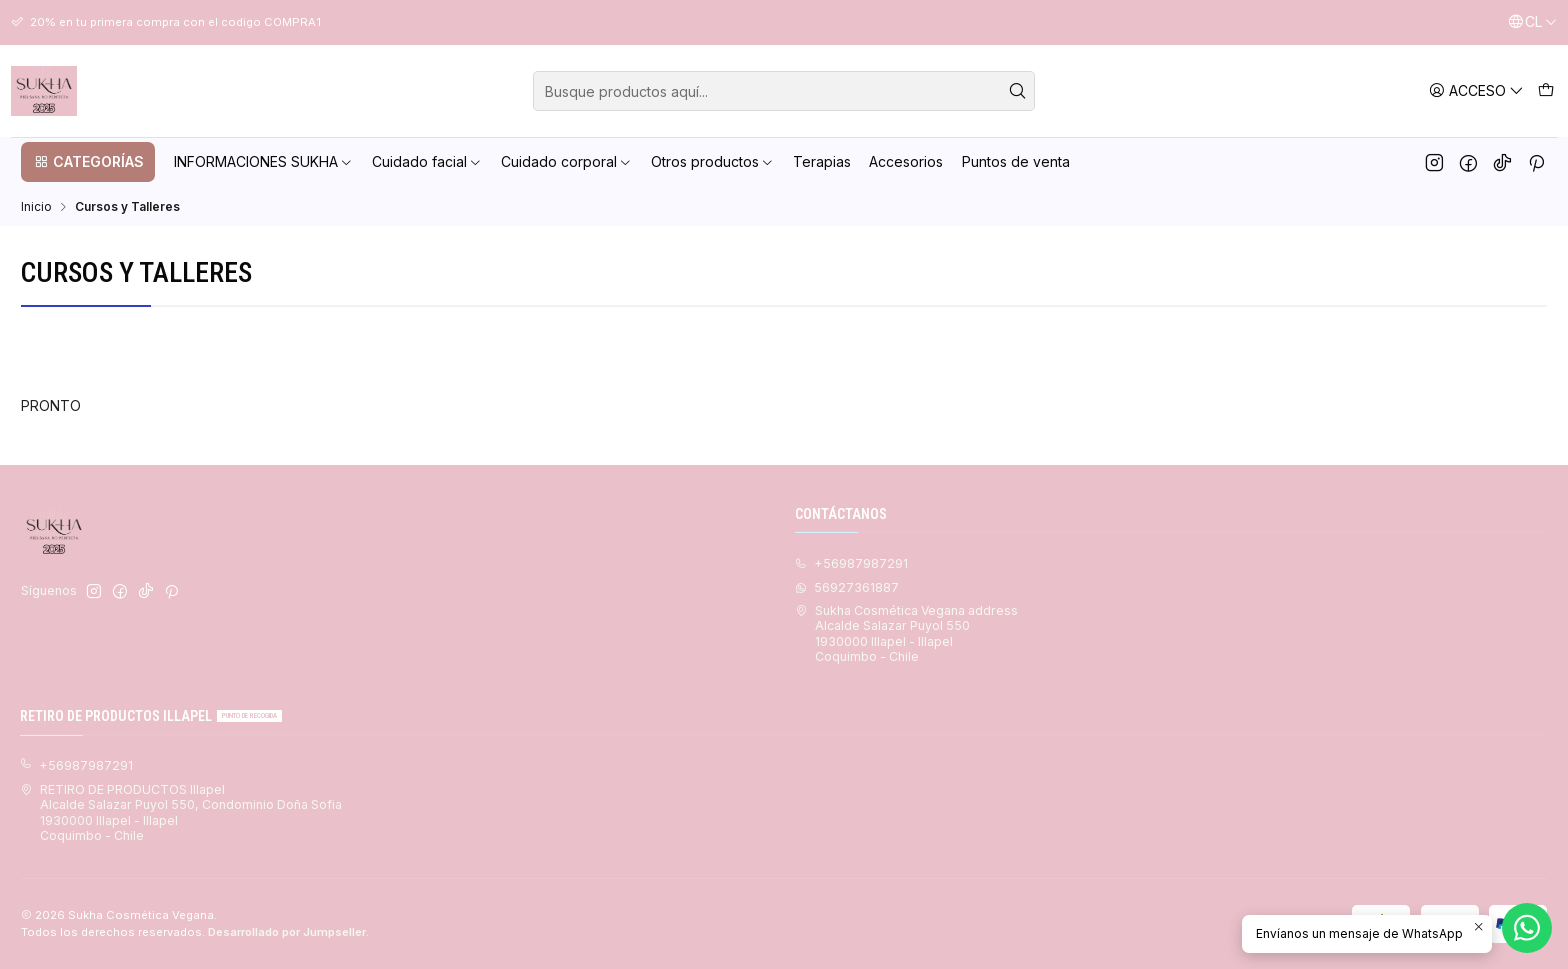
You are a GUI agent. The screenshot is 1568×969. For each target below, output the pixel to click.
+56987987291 (76, 765)
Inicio (36, 207)
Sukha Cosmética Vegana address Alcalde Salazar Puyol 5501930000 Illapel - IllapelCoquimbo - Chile (906, 633)
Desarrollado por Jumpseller (287, 932)
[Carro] (1545, 90)
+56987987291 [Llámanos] (851, 563)
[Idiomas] (1532, 22)
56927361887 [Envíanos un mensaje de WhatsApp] (847, 587)
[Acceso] (1476, 90)
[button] (88, 162)
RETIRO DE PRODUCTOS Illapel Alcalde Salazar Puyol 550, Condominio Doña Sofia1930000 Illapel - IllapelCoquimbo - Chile (181, 812)
